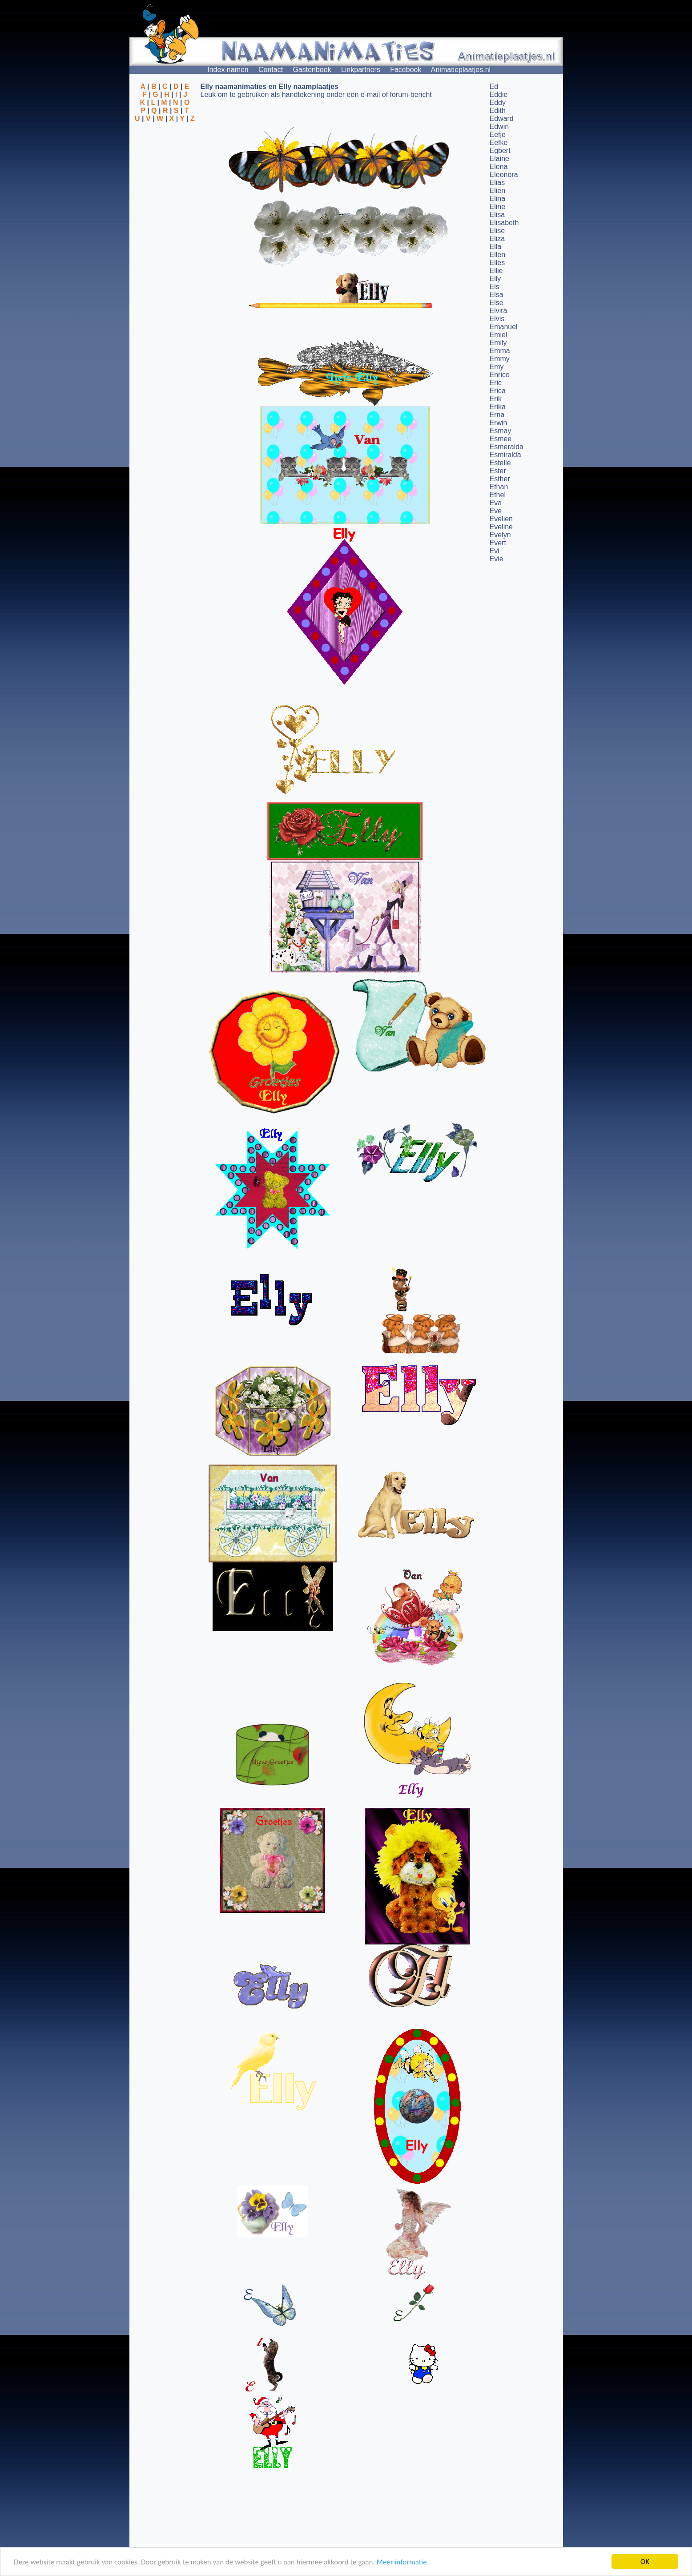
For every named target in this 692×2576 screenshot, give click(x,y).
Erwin (498, 423)
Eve (496, 511)
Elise (497, 230)
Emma (500, 350)
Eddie (499, 94)
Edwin (499, 126)
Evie (496, 559)
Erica (498, 390)
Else (496, 302)
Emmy (500, 358)
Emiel (498, 334)
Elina (498, 198)
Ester (498, 471)
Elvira (498, 310)
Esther (500, 479)
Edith (498, 110)
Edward (502, 118)
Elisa (497, 214)
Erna (497, 415)
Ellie (496, 270)
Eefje (498, 134)
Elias (497, 182)
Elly (495, 278)
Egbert (500, 150)
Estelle (500, 463)
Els (494, 286)
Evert (498, 543)
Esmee (501, 439)
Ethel (498, 495)
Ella (496, 246)
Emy (497, 366)
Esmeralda (506, 447)
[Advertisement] (165, 166)
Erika (498, 407)
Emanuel (504, 326)
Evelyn (500, 535)
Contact (270, 69)
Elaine (499, 158)
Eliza (497, 238)
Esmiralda (505, 455)
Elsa (496, 294)
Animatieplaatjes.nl (461, 69)
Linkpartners (360, 69)
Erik (496, 398)
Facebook (405, 69)
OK (644, 2561)
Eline (498, 206)
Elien (498, 190)
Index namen (228, 69)
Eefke (499, 142)
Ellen (498, 254)
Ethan (499, 487)
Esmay (500, 431)
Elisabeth (504, 222)
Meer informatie (401, 2562)
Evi (494, 551)
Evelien (501, 519)
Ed (494, 86)
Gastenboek (312, 69)
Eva (496, 503)
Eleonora (504, 174)
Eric (496, 382)
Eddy (498, 102)
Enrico (500, 374)
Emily (498, 342)
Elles (497, 262)
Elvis (497, 318)
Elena (499, 166)
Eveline (501, 527)
